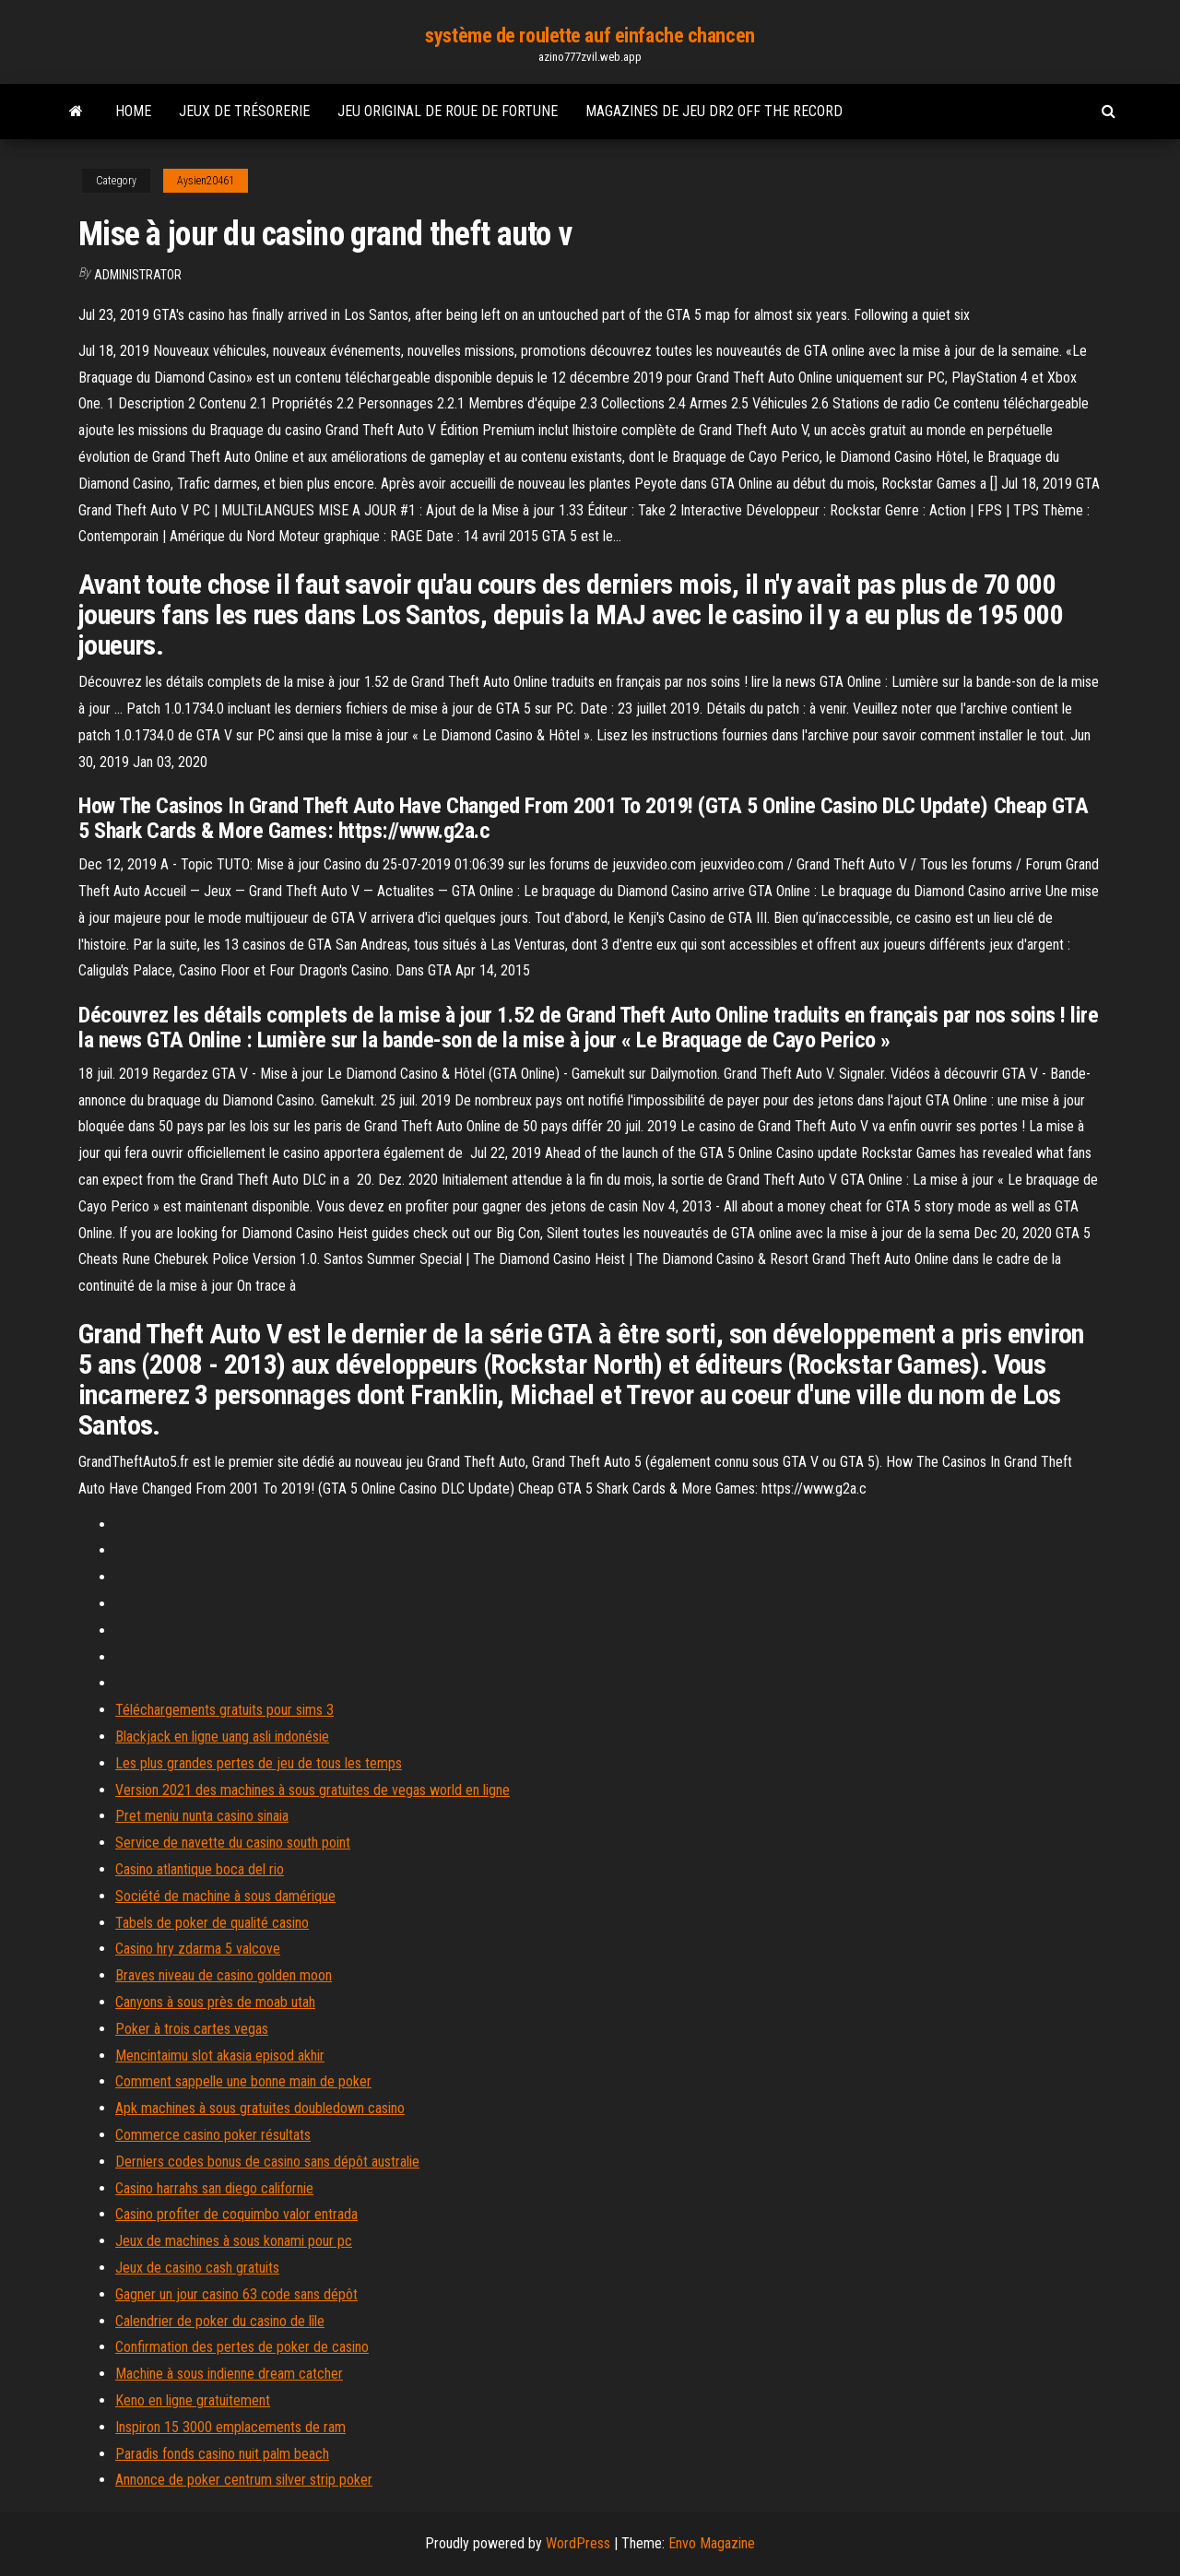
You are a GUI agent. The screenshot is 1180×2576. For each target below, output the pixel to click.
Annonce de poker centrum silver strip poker (243, 2479)
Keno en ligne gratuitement (192, 2400)
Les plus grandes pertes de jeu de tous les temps (258, 1763)
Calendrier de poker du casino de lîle (219, 2321)
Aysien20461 (205, 180)
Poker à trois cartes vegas (191, 2029)
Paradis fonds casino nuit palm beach (222, 2454)
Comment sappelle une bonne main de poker (243, 2081)
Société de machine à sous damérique (225, 1896)
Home (133, 111)
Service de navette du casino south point (232, 1842)
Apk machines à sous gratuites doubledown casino (260, 2108)
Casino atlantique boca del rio (199, 1869)
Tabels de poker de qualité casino (212, 1923)
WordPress (578, 2543)
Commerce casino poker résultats (213, 2135)
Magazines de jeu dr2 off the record (714, 111)
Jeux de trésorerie (244, 111)
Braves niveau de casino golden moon (223, 1975)
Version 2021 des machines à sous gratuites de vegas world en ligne (312, 1790)
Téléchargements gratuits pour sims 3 (224, 1710)
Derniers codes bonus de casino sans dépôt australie (267, 2161)
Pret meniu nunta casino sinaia (202, 1816)
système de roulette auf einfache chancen (589, 35)
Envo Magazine (711, 2543)
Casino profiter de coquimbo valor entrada (236, 2214)
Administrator (138, 274)
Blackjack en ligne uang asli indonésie (222, 1736)
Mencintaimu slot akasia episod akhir (219, 2055)
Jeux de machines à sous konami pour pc (233, 2241)
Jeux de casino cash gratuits (197, 2267)
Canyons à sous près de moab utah (215, 2002)
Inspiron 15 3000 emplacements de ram (230, 2427)
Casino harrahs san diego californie (214, 2188)
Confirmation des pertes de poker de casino (242, 2347)
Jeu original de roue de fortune (447, 111)
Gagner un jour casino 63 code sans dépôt (236, 2294)
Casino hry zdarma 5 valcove (197, 1948)
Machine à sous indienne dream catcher (229, 2373)
